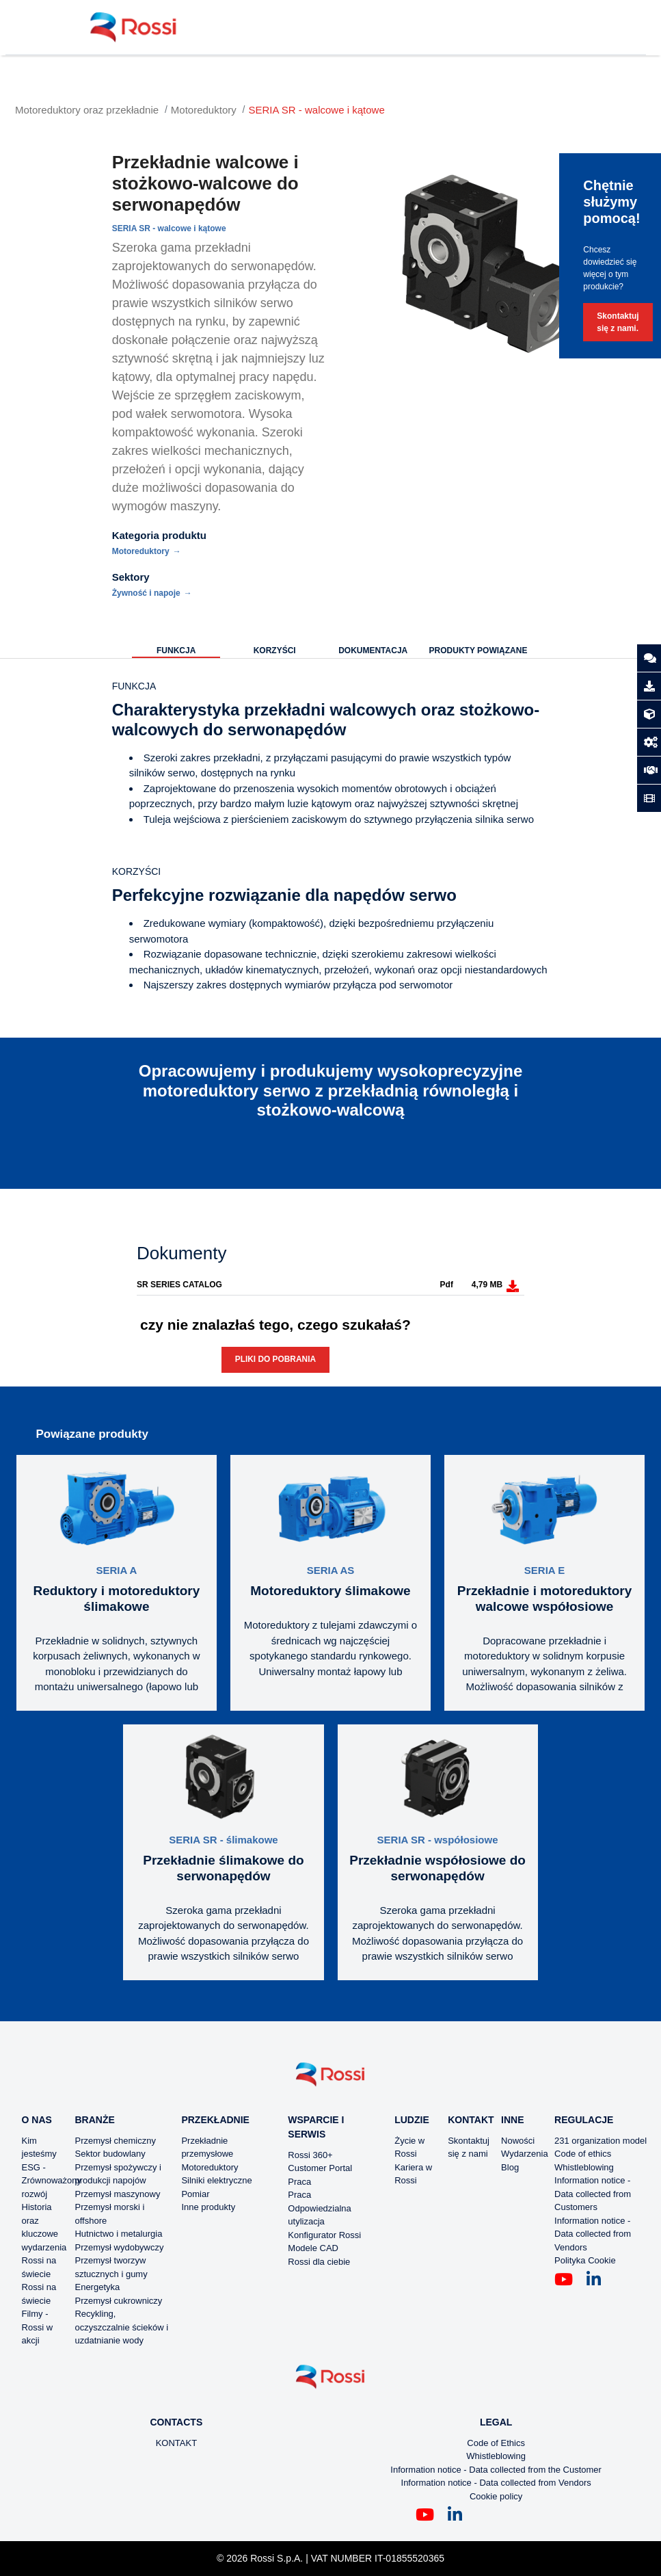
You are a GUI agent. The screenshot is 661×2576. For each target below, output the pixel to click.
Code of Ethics (496, 2443)
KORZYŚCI (275, 650)
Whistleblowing (584, 2167)
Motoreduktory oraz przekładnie (87, 110)
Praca (299, 2182)
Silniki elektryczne (216, 2180)
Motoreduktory (204, 110)
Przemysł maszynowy (117, 2194)
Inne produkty (208, 2207)
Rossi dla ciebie (319, 2262)
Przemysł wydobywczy (119, 2247)
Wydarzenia (524, 2153)
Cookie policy (496, 2496)
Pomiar (195, 2194)
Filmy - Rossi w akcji (37, 2327)
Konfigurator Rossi (324, 2235)
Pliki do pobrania (275, 1359)
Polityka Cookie (585, 2260)
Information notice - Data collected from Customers (592, 2193)
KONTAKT (176, 2443)
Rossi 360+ (310, 2155)
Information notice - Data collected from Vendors (592, 2234)
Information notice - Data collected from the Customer (496, 2470)
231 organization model (600, 2140)
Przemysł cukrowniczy (118, 2301)
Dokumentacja (372, 650)
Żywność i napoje (146, 593)
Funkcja (176, 650)
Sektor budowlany (110, 2153)
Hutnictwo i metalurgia (118, 2234)
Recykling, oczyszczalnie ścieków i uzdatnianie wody (121, 2327)
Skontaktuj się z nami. (617, 322)
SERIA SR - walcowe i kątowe (317, 110)
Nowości (518, 2140)
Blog (510, 2167)
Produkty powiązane (478, 650)
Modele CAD (313, 2248)
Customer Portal (320, 2168)
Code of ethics (582, 2153)
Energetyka (97, 2287)
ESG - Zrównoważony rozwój (51, 2180)
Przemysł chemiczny (115, 2140)
